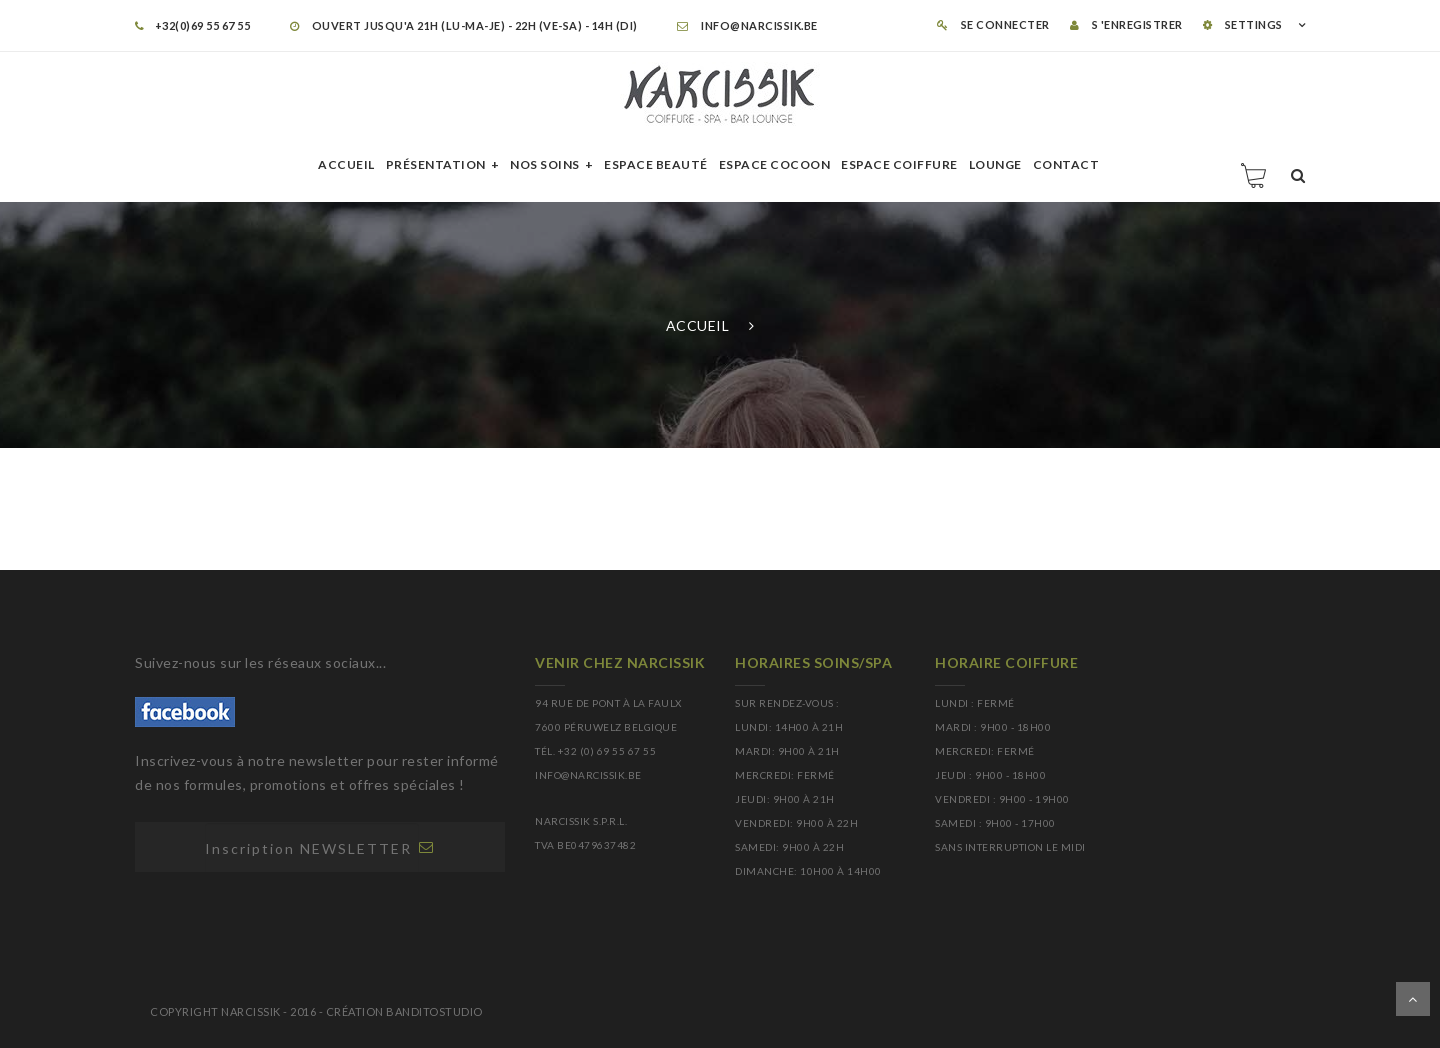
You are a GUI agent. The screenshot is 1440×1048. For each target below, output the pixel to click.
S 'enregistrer (1126, 24)
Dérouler (1413, 999)
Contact (1066, 164)
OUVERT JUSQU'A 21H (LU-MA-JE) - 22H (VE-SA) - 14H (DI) (464, 25)
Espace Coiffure (899, 164)
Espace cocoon (775, 164)
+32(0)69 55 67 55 (192, 25)
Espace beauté (656, 164)
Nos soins (545, 164)
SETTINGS (1243, 24)
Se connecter (993, 24)
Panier (1255, 175)
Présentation (436, 164)
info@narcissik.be (747, 25)
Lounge (995, 164)
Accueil (346, 164)
